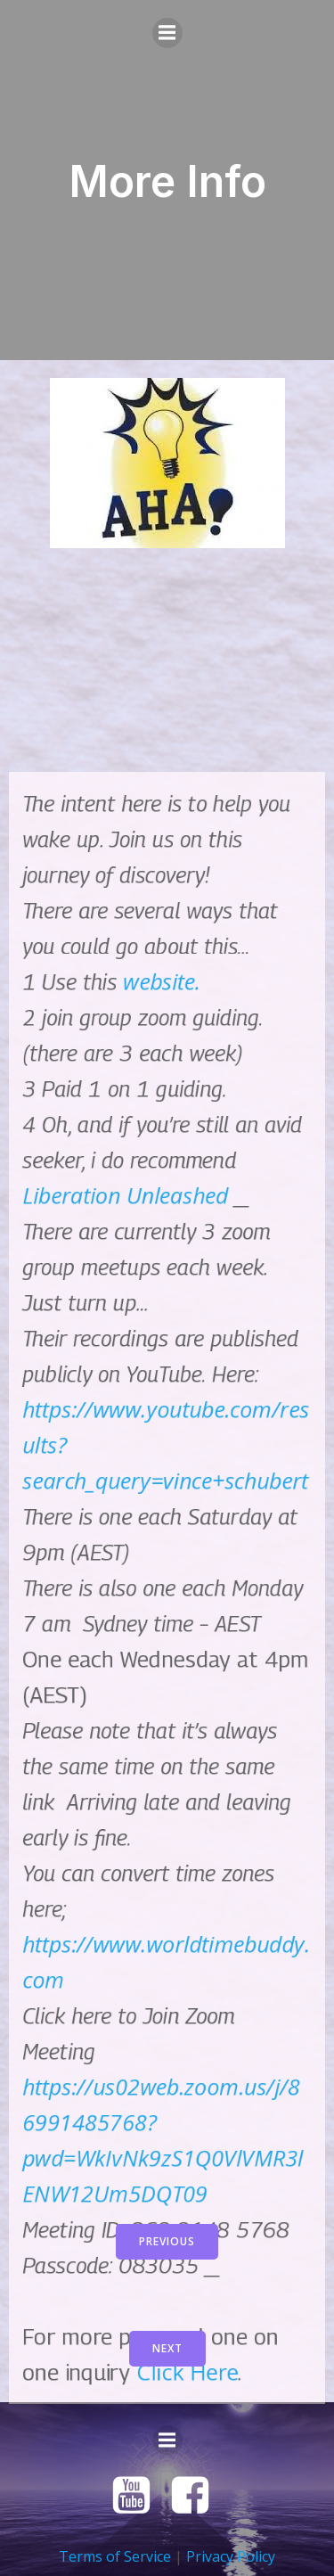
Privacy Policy (230, 2556)
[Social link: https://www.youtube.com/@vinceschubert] (138, 2496)
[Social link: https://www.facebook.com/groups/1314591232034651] (196, 2496)
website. (161, 1986)
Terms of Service (115, 2556)
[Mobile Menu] (167, 33)
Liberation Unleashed (125, 2200)
